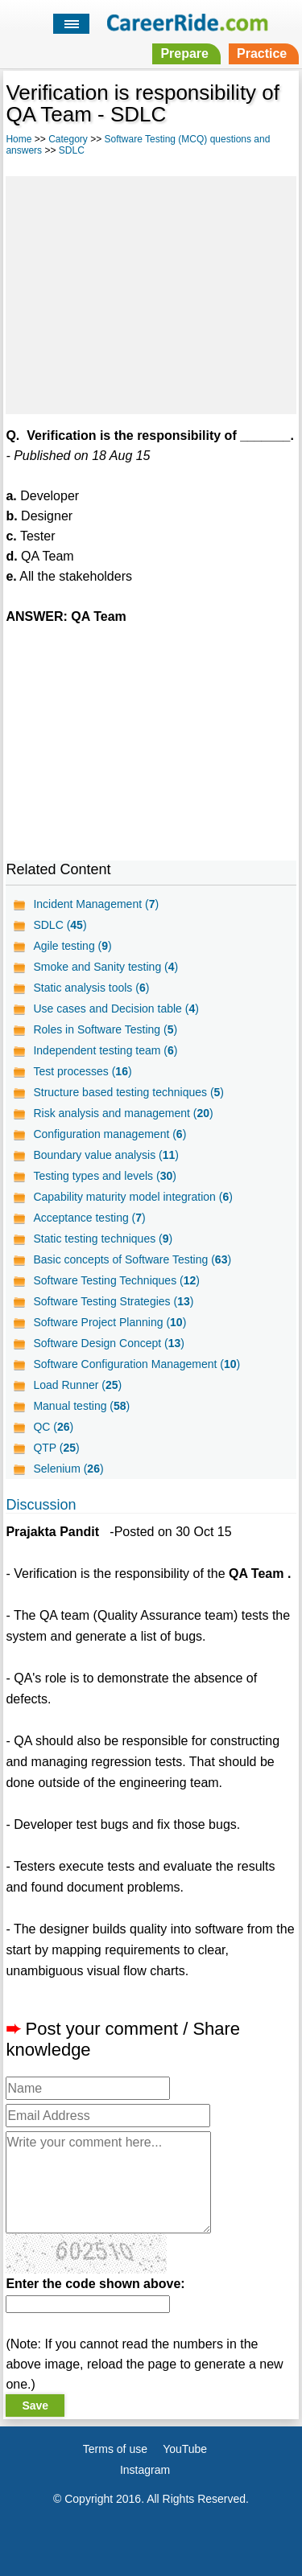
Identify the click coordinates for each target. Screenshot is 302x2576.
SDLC (72, 150)
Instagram (145, 2469)
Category (68, 139)
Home (18, 139)
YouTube (185, 2448)
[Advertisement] (150, 292)
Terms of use (115, 2448)
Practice (262, 53)
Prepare (184, 53)
